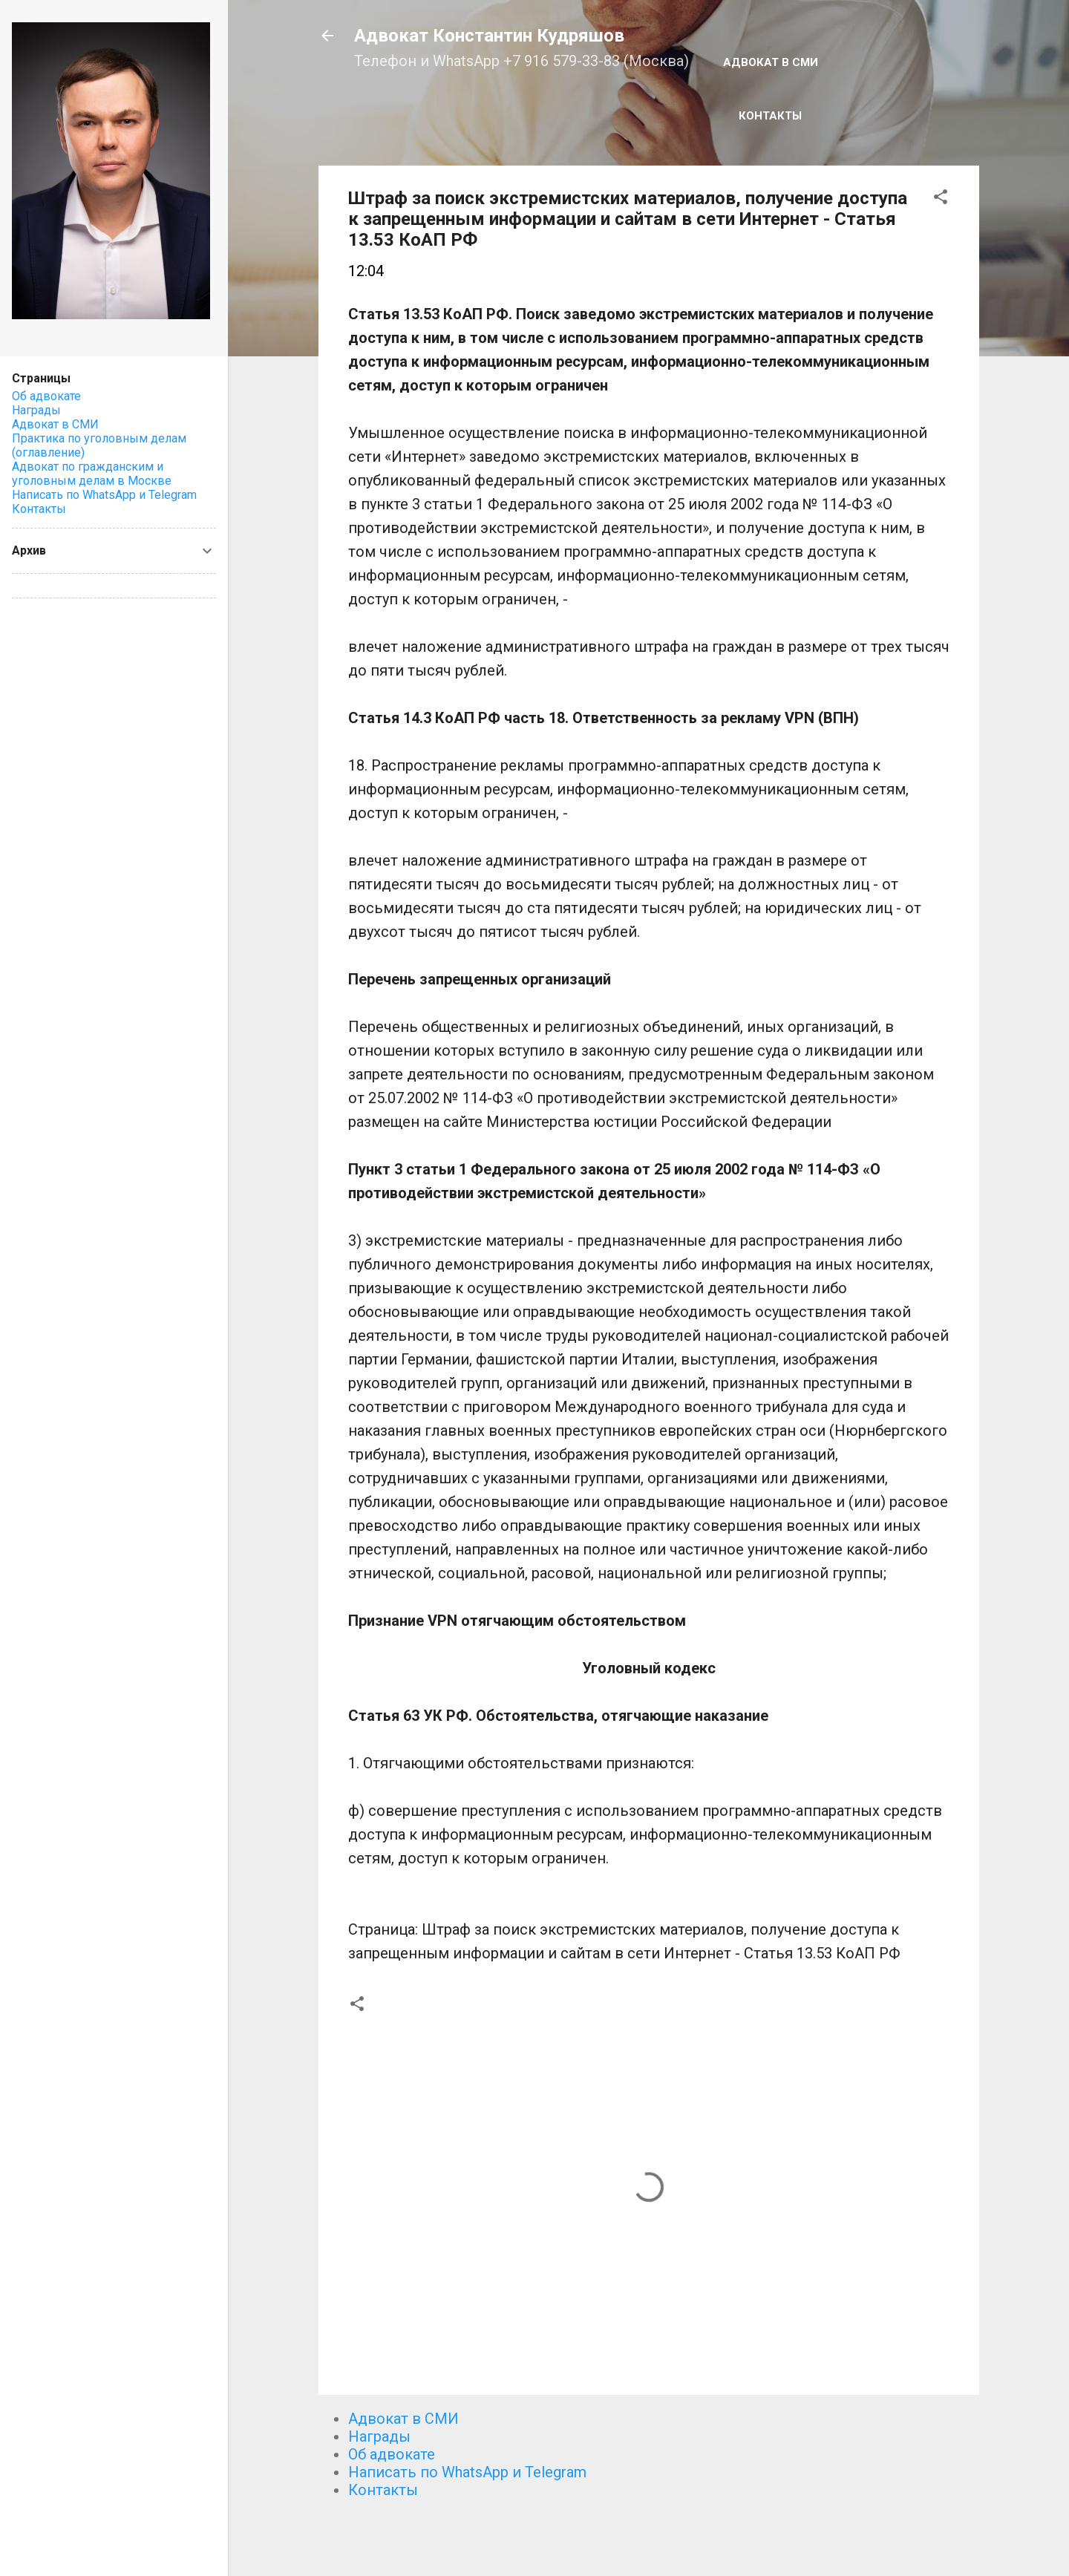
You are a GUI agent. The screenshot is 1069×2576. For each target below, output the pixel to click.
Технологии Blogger (648, 2537)
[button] (940, 198)
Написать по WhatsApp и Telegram (467, 2472)
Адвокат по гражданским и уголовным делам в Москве (91, 474)
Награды (379, 2436)
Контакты (770, 115)
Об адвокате (391, 2454)
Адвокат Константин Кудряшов (489, 35)
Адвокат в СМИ (770, 62)
